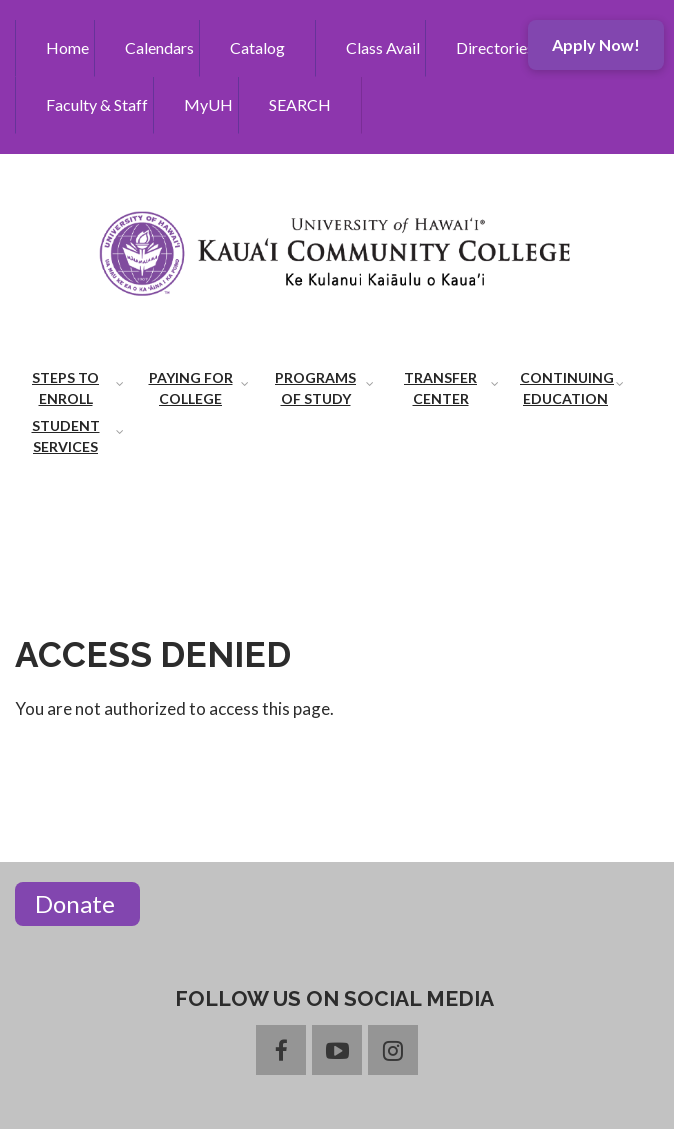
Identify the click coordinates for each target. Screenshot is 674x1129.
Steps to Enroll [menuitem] (65, 388)
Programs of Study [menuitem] (315, 388)
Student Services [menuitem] (66, 436)
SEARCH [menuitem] (300, 104)
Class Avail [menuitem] (383, 47)
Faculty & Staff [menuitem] (97, 104)
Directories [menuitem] (495, 47)
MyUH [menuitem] (208, 104)
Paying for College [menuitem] (191, 388)
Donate (77, 903)
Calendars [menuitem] (159, 47)
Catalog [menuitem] (257, 47)
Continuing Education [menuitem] (567, 388)
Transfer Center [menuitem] (440, 388)
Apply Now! (596, 44)
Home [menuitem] (67, 47)
